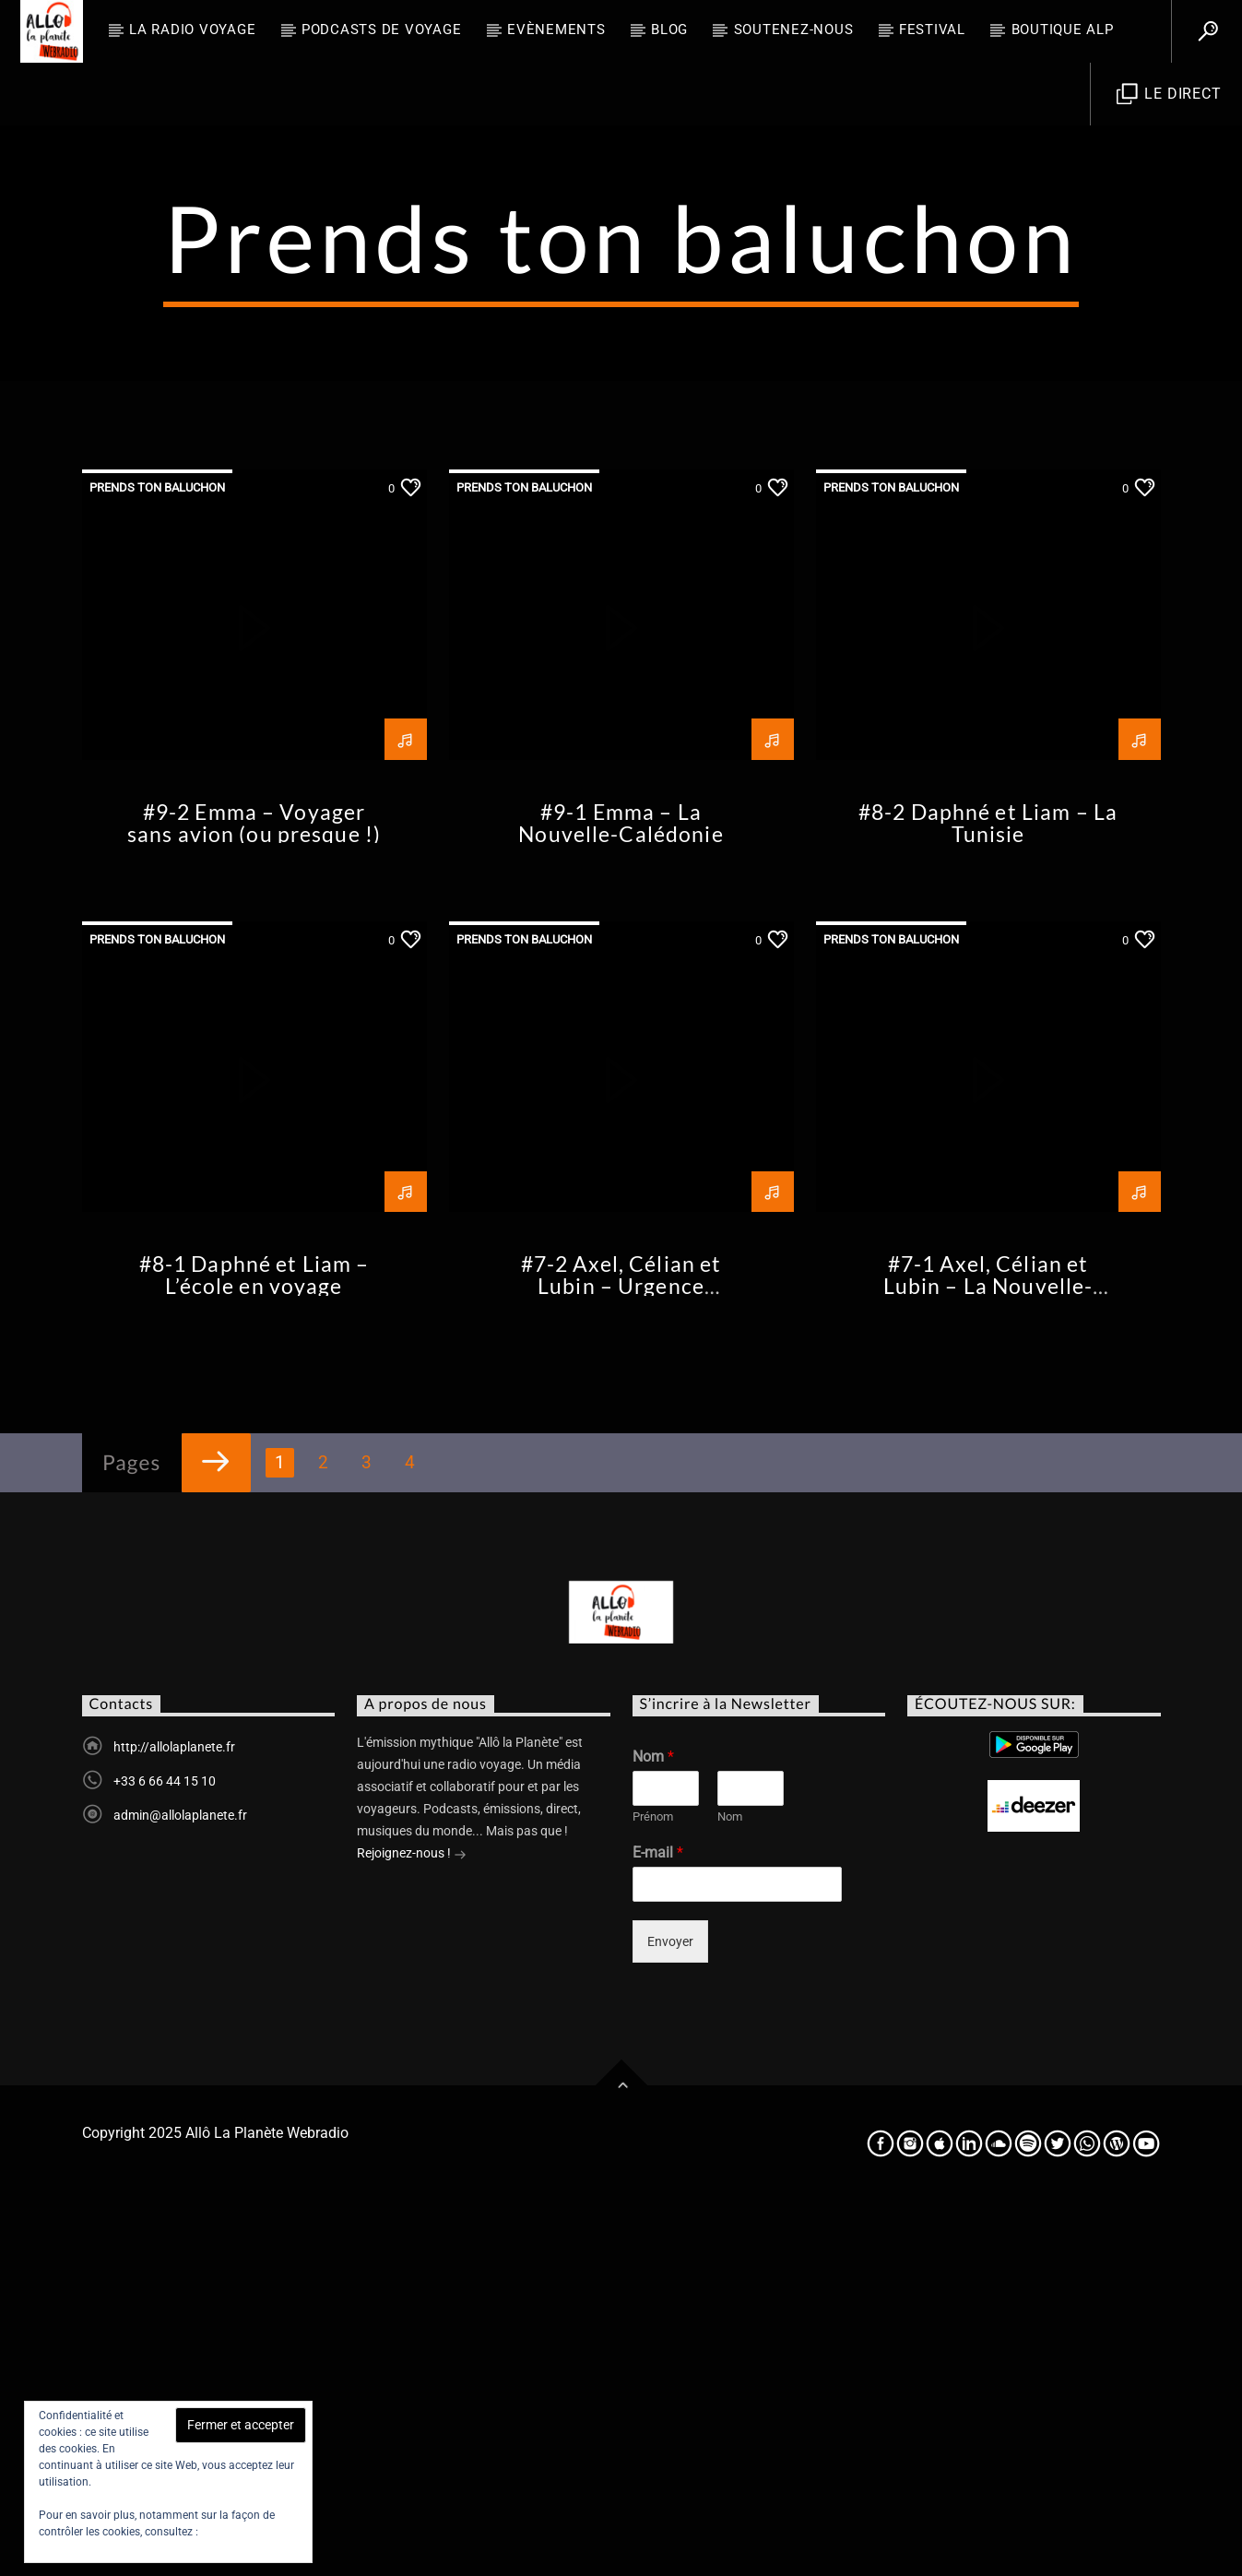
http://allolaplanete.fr (174, 2119)
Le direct (1169, 94)
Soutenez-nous (794, 29)
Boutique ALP (1062, 29)
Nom (653, 2129)
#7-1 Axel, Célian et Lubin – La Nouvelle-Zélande (988, 1658)
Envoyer (670, 2314)
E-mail (658, 2225)
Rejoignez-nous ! (412, 2227)
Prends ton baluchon (157, 860)
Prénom (653, 2189)
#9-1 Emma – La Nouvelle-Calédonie (620, 1195)
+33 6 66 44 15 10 (164, 2153)
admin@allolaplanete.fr (180, 2187)
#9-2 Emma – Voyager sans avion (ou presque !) (254, 1195)
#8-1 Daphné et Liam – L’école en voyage (254, 1647)
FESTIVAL (932, 29)
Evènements (556, 29)
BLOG (669, 29)
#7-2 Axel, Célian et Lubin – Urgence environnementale (621, 1658)
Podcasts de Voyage (382, 29)
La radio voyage (192, 29)
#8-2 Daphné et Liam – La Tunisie (988, 1195)
